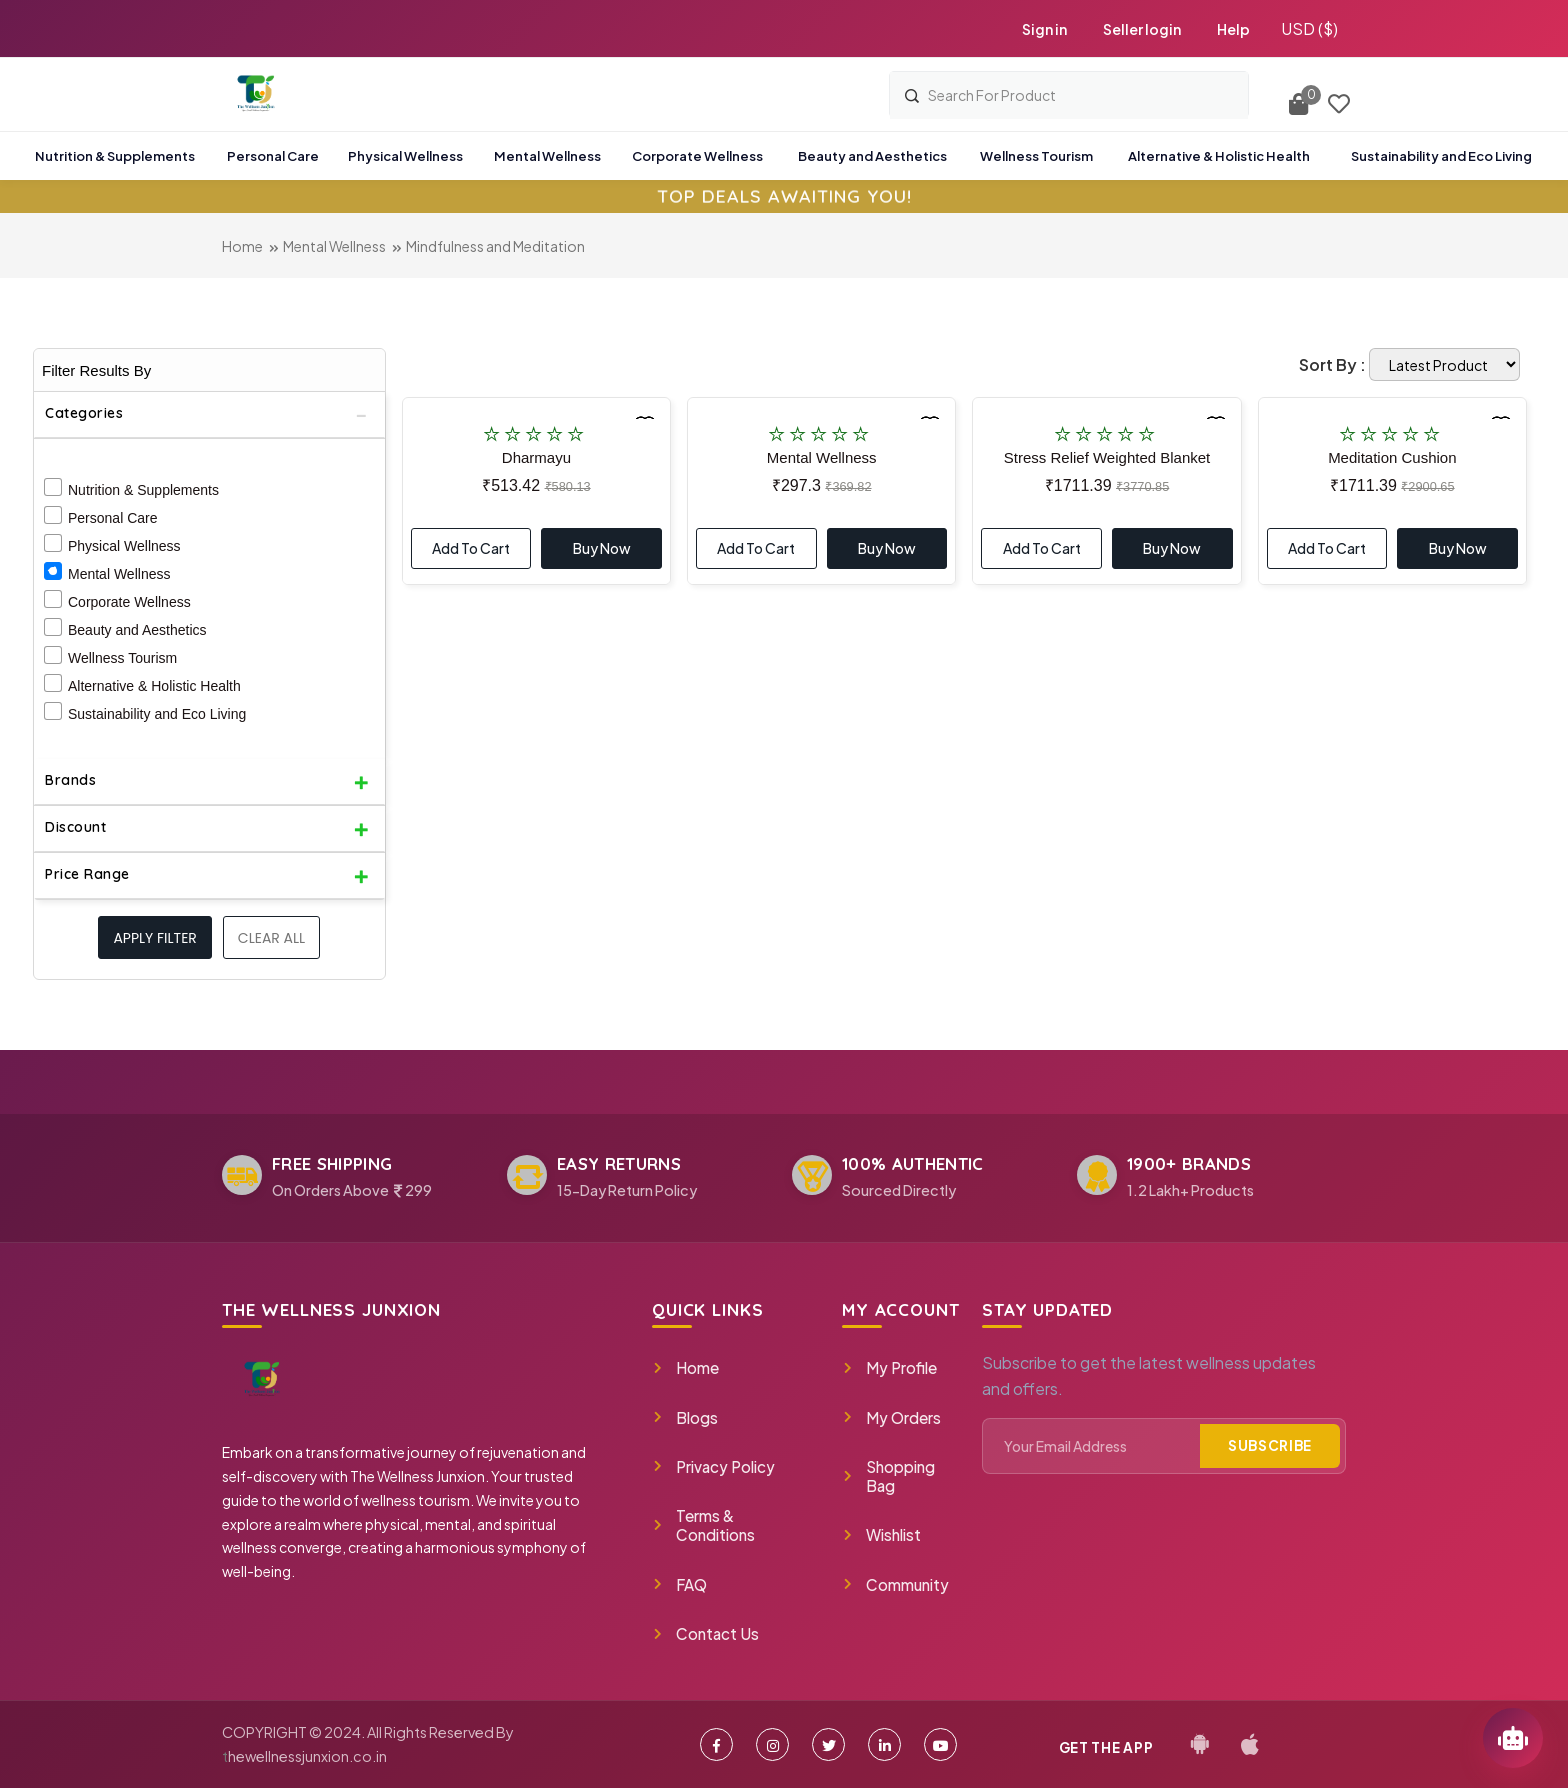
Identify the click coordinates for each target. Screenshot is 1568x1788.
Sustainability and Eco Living (157, 714)
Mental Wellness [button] (547, 156)
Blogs (685, 1417)
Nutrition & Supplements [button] (115, 156)
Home (242, 246)
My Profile (889, 1367)
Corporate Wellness (129, 602)
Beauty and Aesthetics (137, 630)
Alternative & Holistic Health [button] (1219, 156)
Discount (75, 827)
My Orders (891, 1417)
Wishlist (881, 1534)
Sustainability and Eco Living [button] (1441, 156)
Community (895, 1584)
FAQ (679, 1584)
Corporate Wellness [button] (697, 156)
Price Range (87, 874)
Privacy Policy (713, 1466)
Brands (70, 780)
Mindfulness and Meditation (495, 246)
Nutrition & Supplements (143, 490)
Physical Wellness (124, 546)
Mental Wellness (334, 246)
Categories (84, 413)
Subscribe (1270, 1445)
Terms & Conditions (703, 1525)
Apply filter (154, 938)
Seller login (1142, 29)
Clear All (271, 938)
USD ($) (1309, 28)
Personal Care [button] (273, 156)
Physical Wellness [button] (405, 156)
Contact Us (705, 1633)
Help (1233, 29)
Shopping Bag (888, 1476)
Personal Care (113, 518)
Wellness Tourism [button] (1036, 156)
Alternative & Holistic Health (154, 686)
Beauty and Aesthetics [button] (872, 156)
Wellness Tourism (122, 658)
